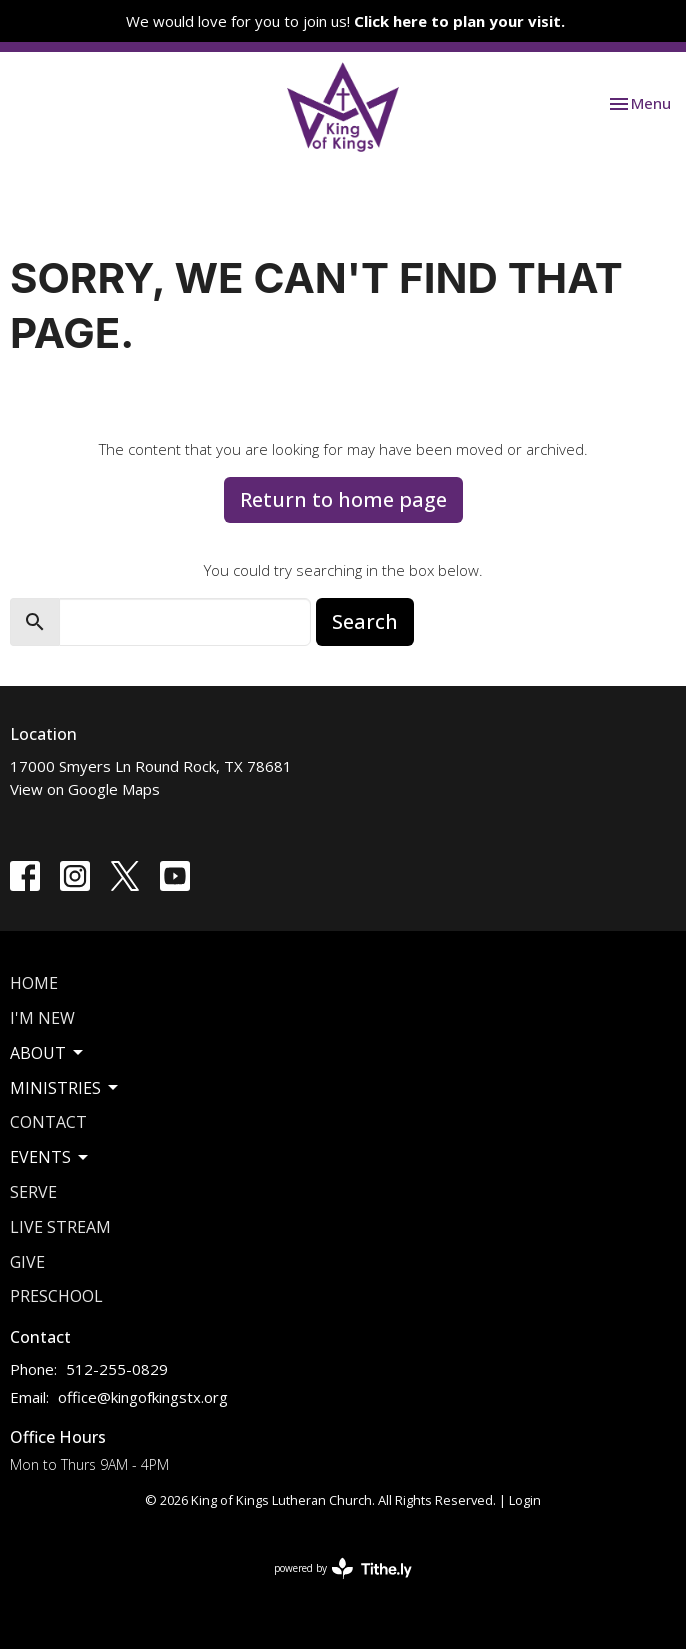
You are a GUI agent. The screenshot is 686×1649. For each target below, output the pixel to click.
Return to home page (343, 499)
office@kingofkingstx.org (143, 1397)
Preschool (56, 1296)
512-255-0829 (117, 1369)
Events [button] (50, 1157)
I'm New (42, 1018)
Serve (33, 1192)
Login (525, 1500)
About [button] (48, 1053)
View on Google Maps (85, 789)
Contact (48, 1122)
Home (34, 983)
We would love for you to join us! (345, 21)
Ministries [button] (65, 1088)
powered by (343, 1568)
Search (365, 621)
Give (27, 1262)
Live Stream (60, 1227)
